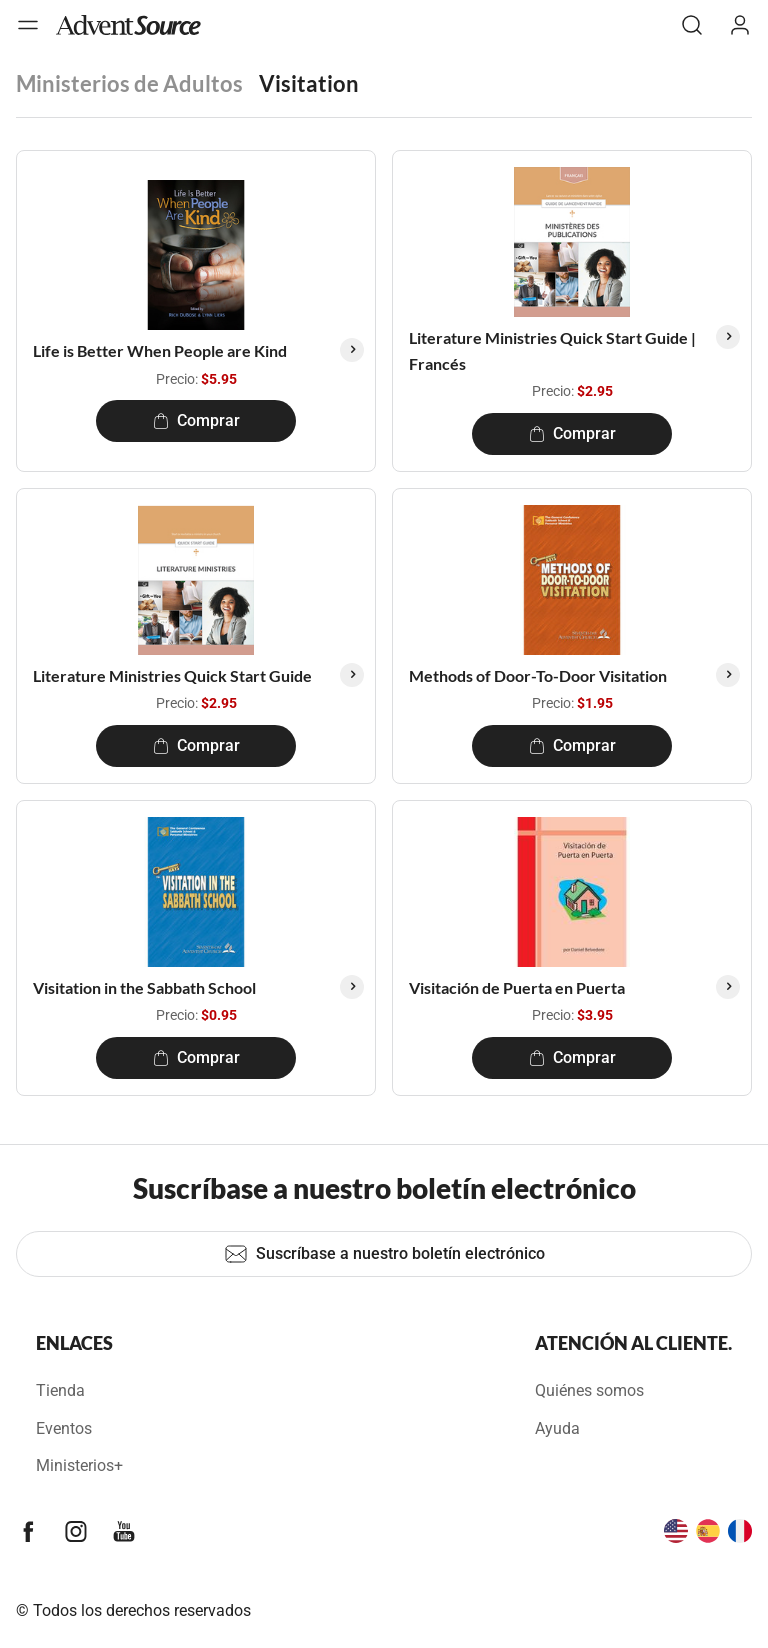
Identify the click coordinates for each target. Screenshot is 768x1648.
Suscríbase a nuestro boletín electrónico (384, 1254)
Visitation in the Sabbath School (144, 987)
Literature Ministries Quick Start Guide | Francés (552, 350)
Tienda (60, 1390)
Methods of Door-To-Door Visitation (538, 675)
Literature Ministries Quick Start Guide (172, 675)
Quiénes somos (589, 1390)
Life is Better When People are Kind (160, 350)
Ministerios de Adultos (129, 83)
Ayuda (557, 1428)
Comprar (196, 420)
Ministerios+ (79, 1465)
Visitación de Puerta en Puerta (517, 987)
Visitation (309, 83)
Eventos (64, 1428)
